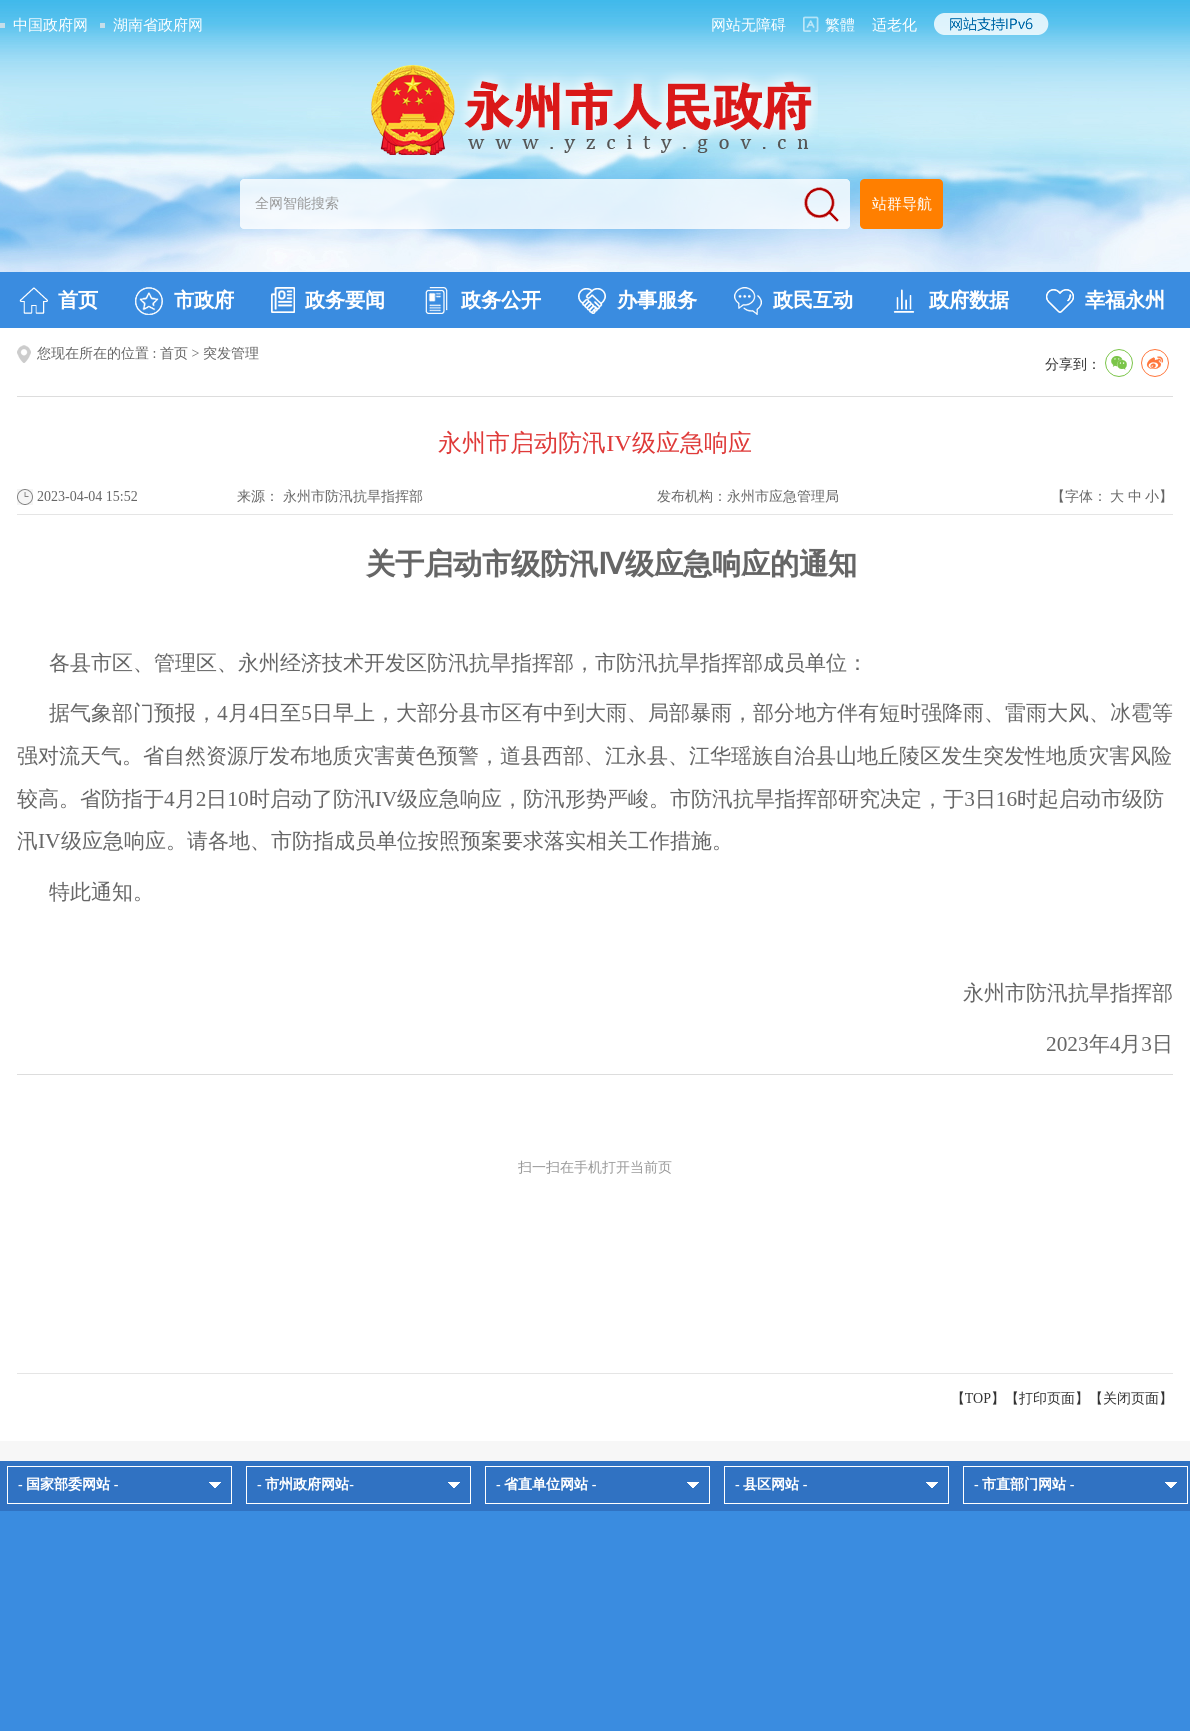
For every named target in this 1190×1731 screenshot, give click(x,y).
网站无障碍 (748, 25)
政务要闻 (328, 300)
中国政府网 (50, 25)
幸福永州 (1105, 301)
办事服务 (637, 301)
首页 (58, 301)
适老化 (894, 25)
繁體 (840, 25)
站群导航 (902, 204)
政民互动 (793, 301)
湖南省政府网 (158, 25)
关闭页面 (1131, 1398)
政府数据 (949, 301)
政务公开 (481, 301)
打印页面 (1047, 1398)
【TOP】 (978, 1398)
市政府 (184, 301)
